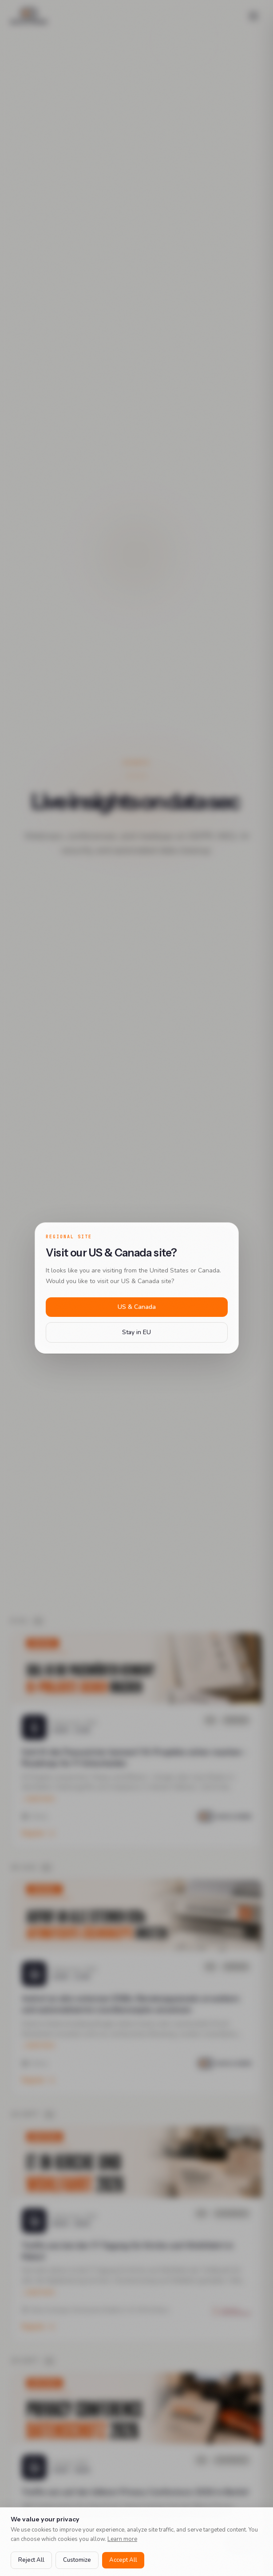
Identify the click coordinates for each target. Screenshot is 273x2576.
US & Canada (137, 1307)
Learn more (122, 2539)
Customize (77, 2560)
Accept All (123, 2560)
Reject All (31, 2560)
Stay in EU (136, 1332)
